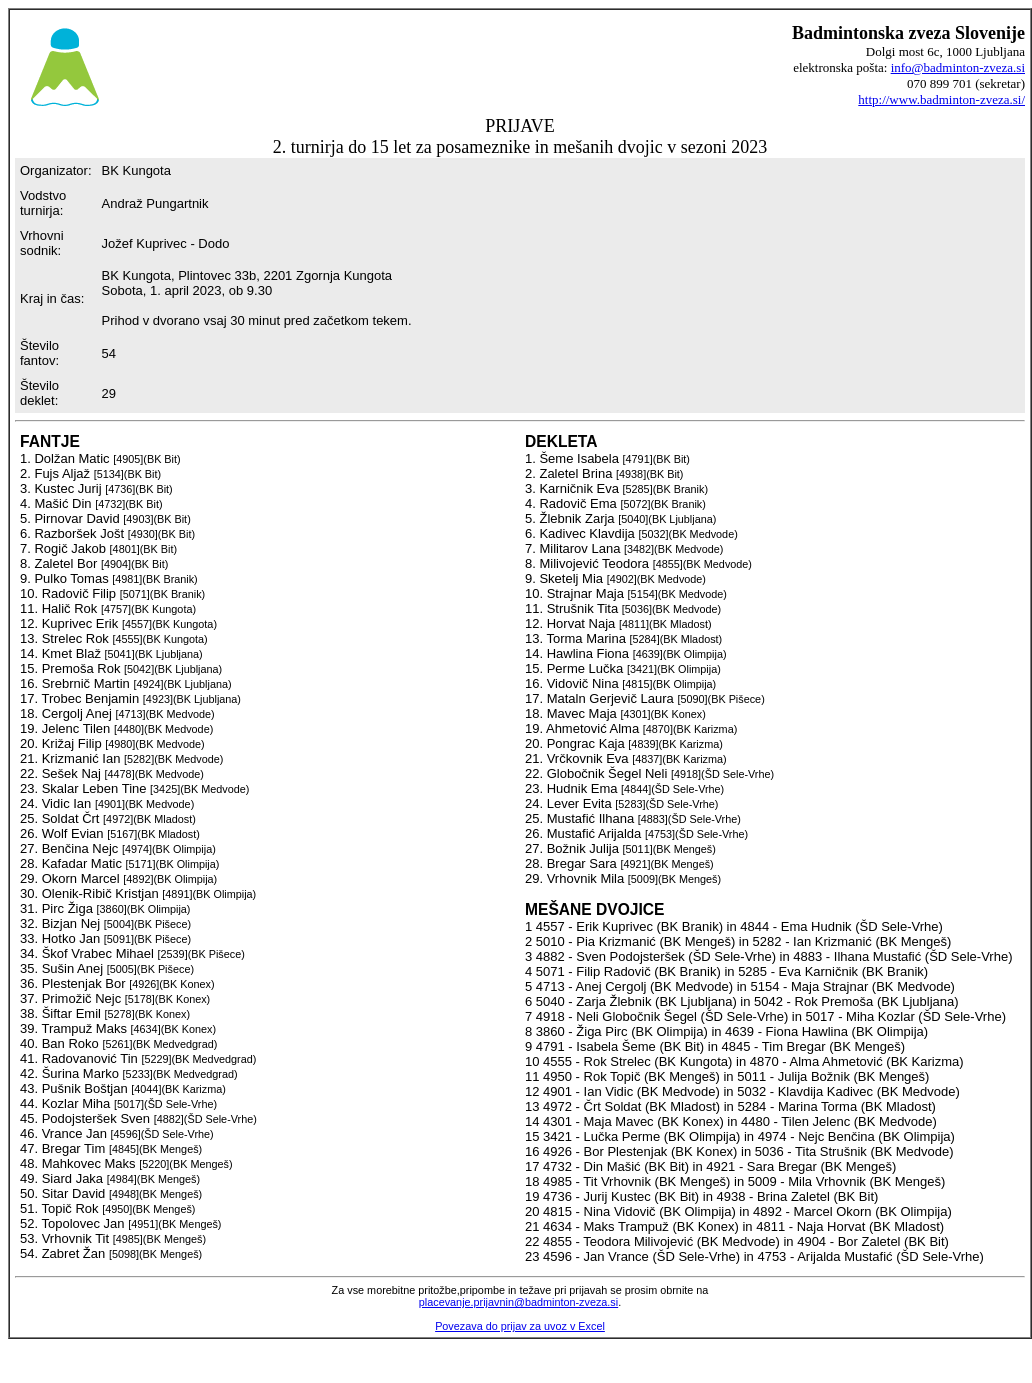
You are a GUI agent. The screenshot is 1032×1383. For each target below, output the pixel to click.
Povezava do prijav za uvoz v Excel (520, 1326)
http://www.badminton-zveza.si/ (941, 99)
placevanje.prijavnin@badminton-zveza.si (518, 1302)
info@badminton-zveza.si (958, 67)
